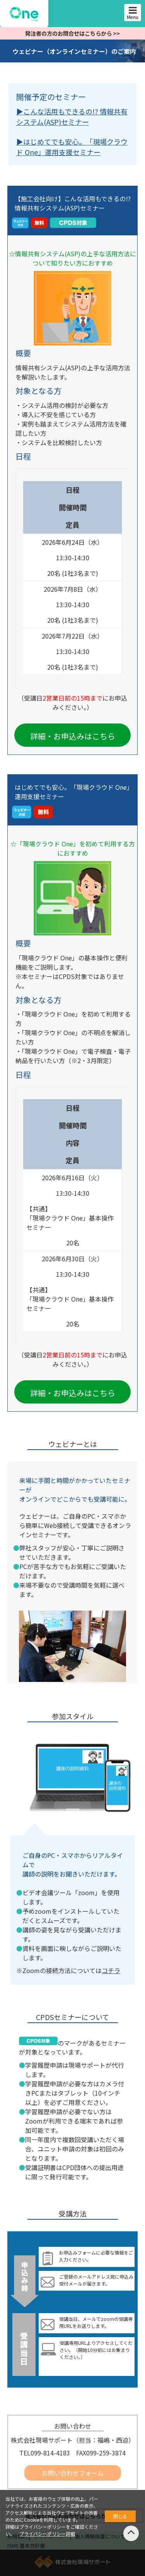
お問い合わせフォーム (73, 2473)
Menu (132, 12)
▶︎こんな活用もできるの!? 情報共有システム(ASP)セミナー (72, 116)
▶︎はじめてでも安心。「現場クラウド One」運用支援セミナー (72, 146)
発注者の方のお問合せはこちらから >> (72, 33)
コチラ (111, 1970)
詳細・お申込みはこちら (72, 736)
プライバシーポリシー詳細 (47, 2533)
